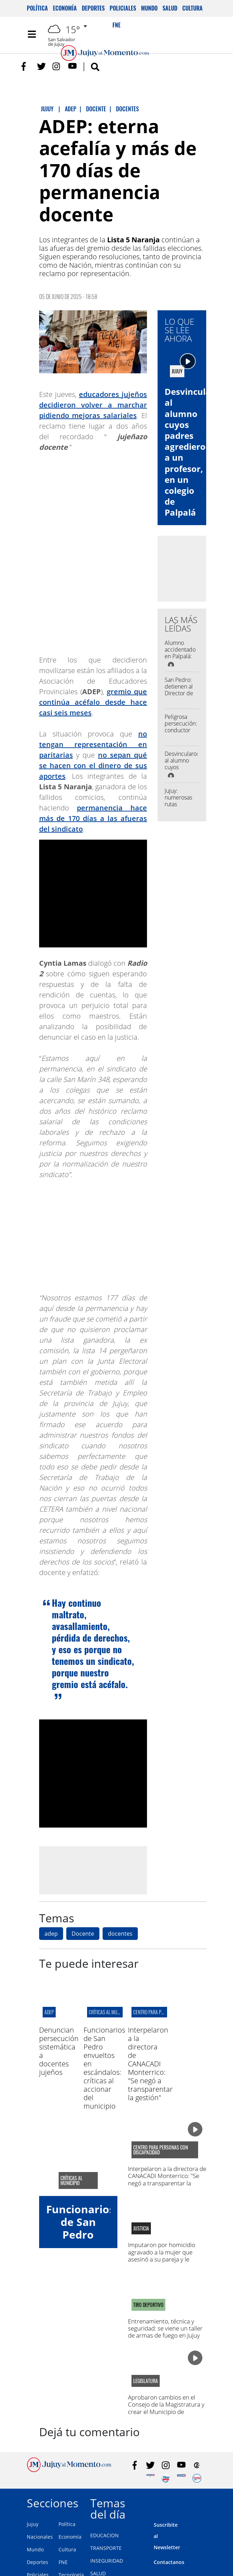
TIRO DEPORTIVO (148, 2304)
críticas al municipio (109, 2012)
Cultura (192, 8)
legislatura (145, 2380)
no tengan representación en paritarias (93, 744)
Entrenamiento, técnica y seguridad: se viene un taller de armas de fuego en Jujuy (165, 2328)
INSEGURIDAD (106, 2560)
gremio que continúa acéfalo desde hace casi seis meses (93, 702)
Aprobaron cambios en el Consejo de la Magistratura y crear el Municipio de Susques (166, 2408)
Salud (170, 8)
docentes (120, 1933)
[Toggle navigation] (32, 34)
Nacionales (40, 2536)
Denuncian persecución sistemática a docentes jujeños (59, 2051)
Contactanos (169, 2562)
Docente (83, 1933)
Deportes (93, 8)
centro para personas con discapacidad (160, 2150)
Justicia (141, 2228)
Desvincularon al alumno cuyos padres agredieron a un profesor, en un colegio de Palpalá (195, 452)
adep (51, 1933)
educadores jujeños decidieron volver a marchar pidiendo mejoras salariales (93, 405)
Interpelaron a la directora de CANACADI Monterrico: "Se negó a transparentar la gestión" (150, 2063)
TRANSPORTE (106, 2548)
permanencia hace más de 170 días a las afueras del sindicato (93, 818)
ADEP (49, 2012)
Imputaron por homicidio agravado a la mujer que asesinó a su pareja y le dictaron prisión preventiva (164, 2255)
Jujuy (32, 2524)
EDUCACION (104, 2535)
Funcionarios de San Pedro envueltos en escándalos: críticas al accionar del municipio (104, 2068)
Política (37, 8)
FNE (63, 2562)
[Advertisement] (98, 1869)
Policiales (123, 8)
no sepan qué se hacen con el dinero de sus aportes (93, 765)
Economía (65, 8)
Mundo (149, 8)
